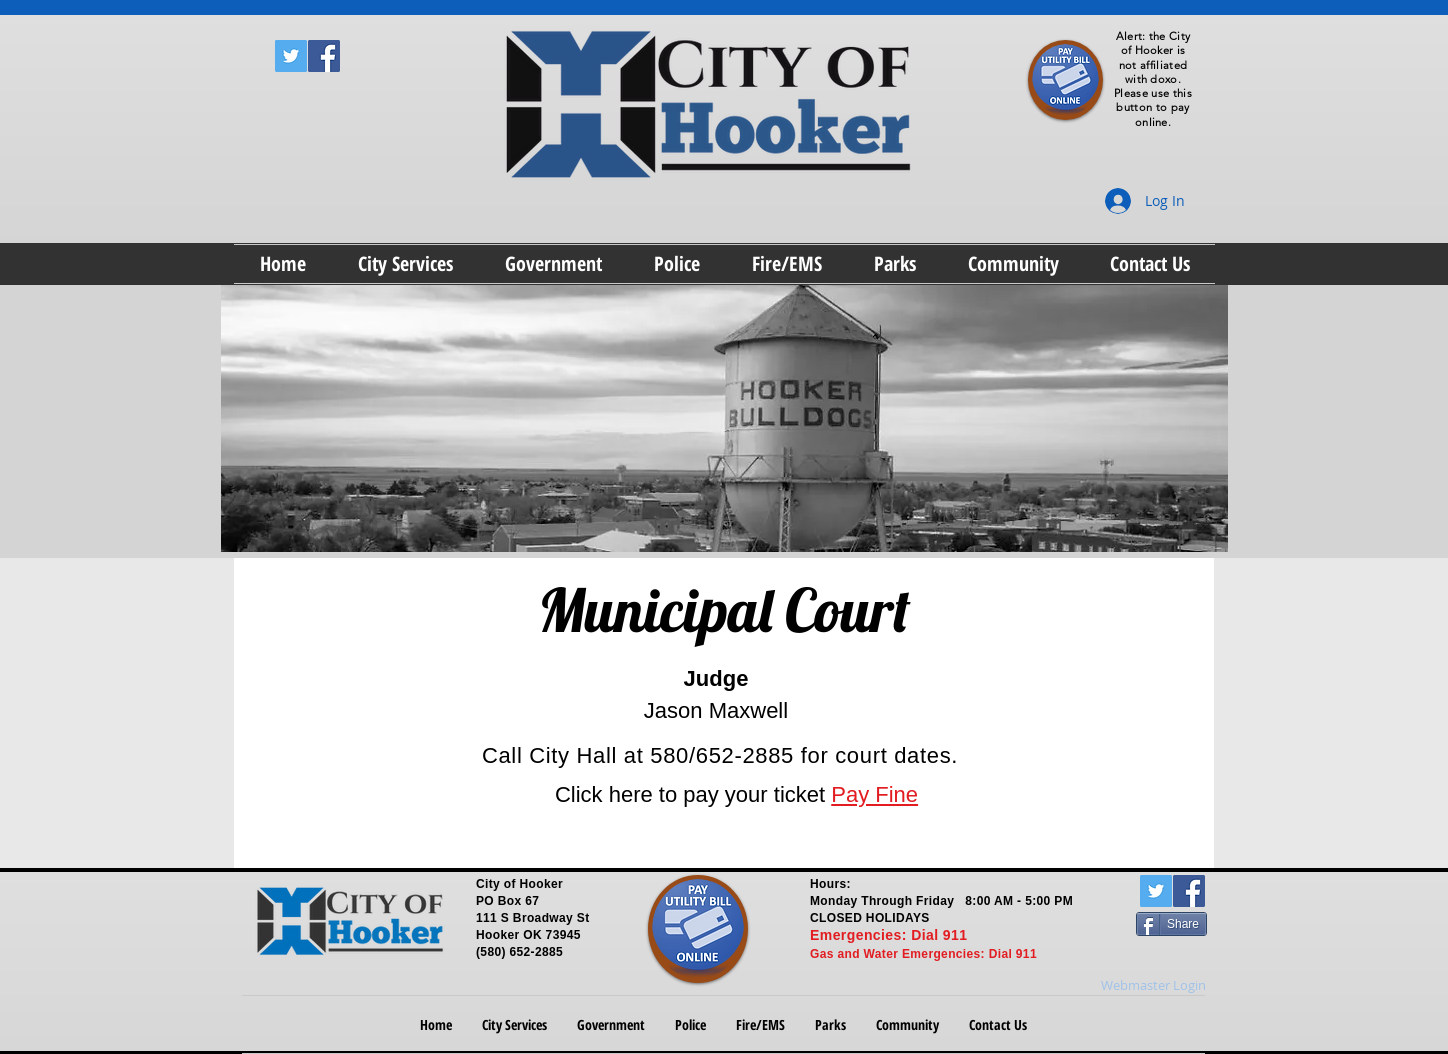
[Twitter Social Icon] (291, 56)
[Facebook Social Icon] (324, 56)
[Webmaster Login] (1153, 986)
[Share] (1171, 924)
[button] (405, 264)
